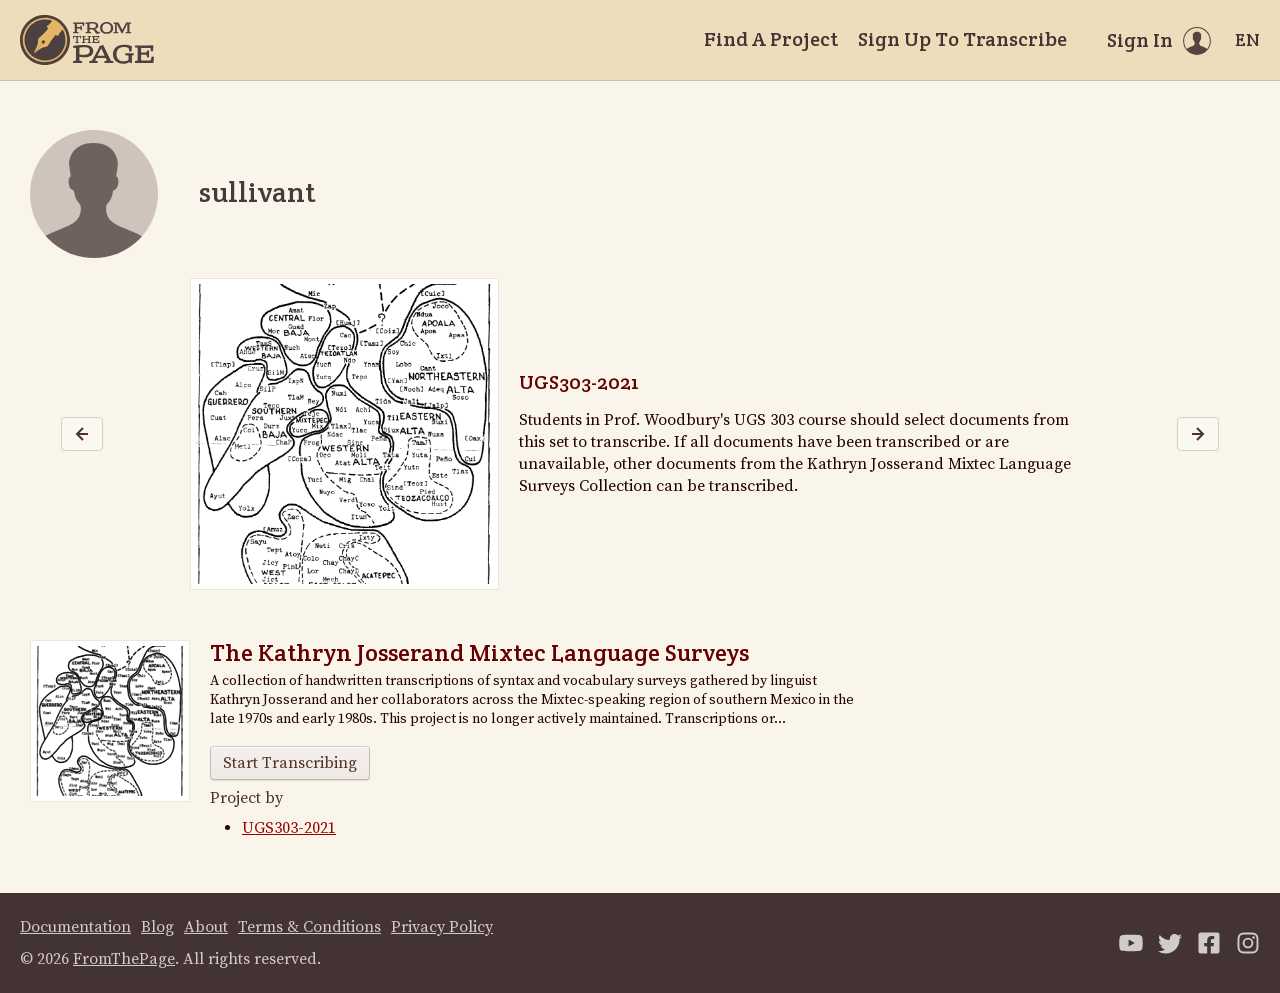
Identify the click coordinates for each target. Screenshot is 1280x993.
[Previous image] (82, 434)
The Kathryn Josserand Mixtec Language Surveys (479, 652)
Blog (157, 927)
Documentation (75, 927)
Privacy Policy (442, 927)
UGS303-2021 (579, 382)
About (206, 927)
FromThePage (124, 959)
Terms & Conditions (309, 927)
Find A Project (771, 39)
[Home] (87, 40)
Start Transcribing (290, 763)
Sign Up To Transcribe (962, 39)
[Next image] (1198, 434)
